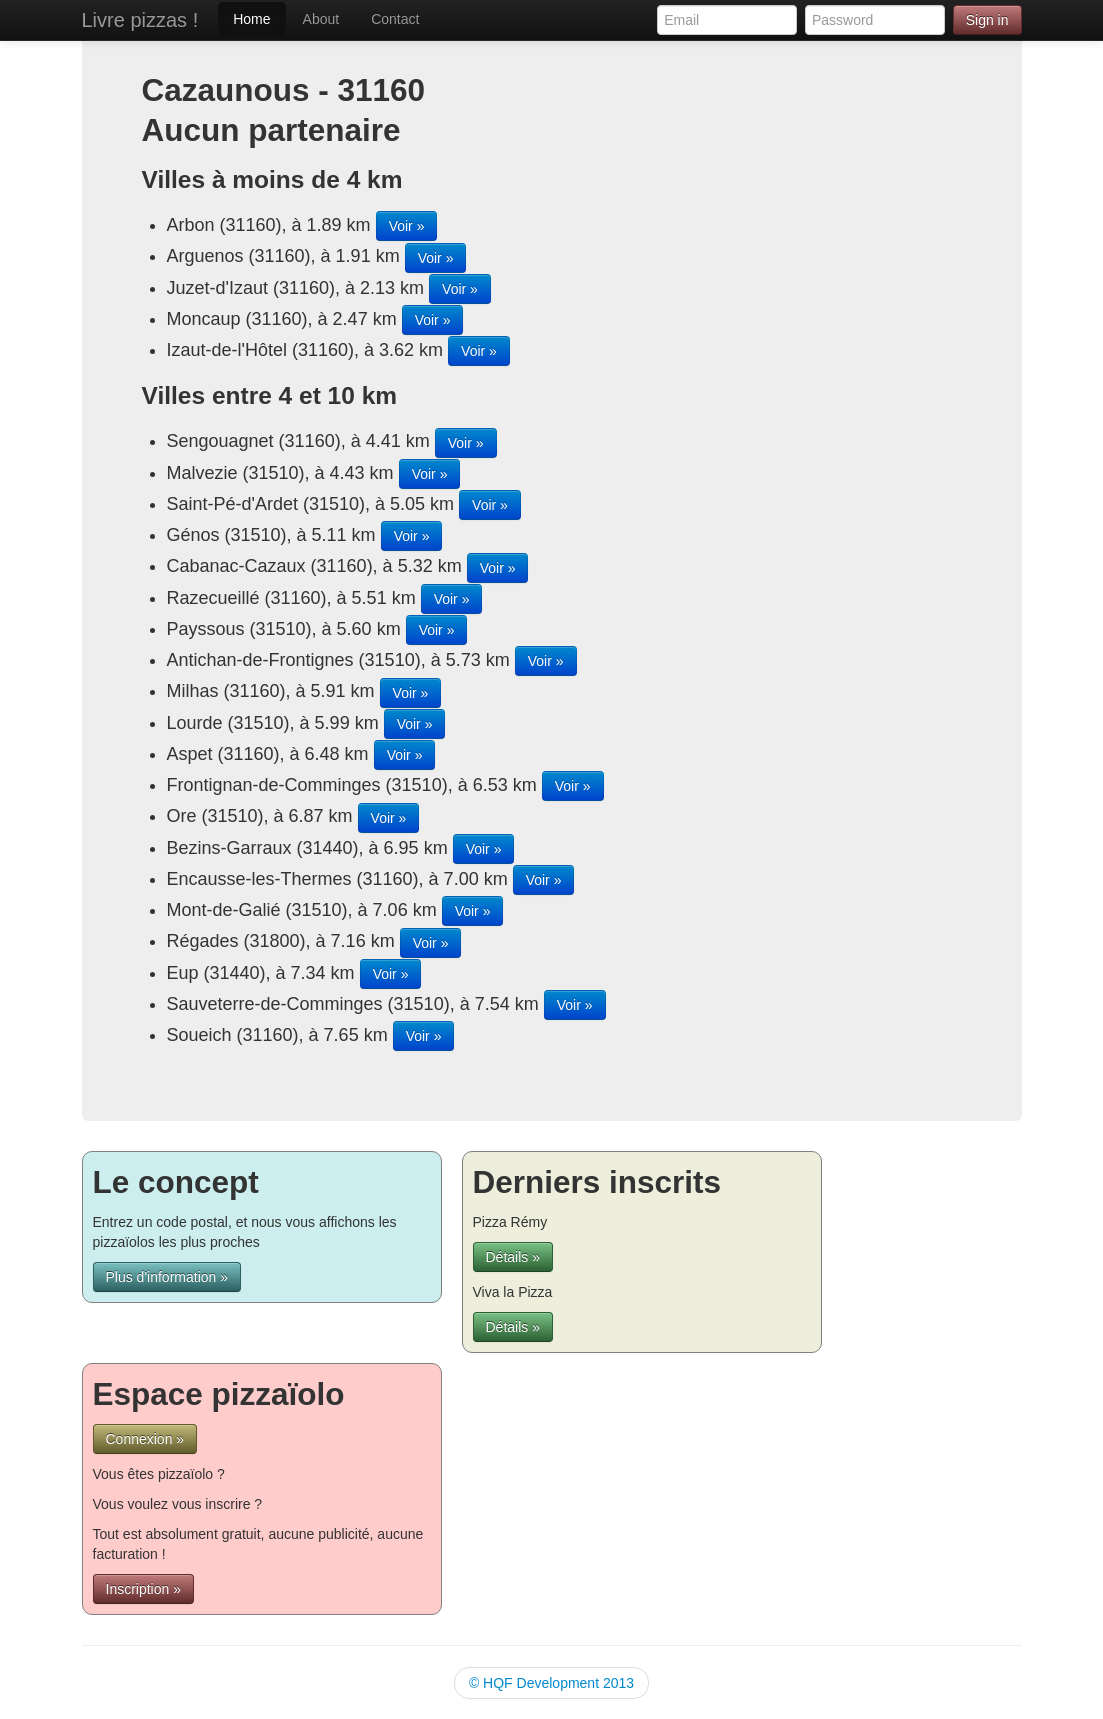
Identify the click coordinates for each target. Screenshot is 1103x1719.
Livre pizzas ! (140, 20)
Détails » (513, 1257)
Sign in (987, 20)
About (321, 19)
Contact (395, 19)
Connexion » (145, 1439)
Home (251, 19)
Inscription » (143, 1589)
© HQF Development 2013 (551, 1683)
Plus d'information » (167, 1277)
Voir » (407, 226)
